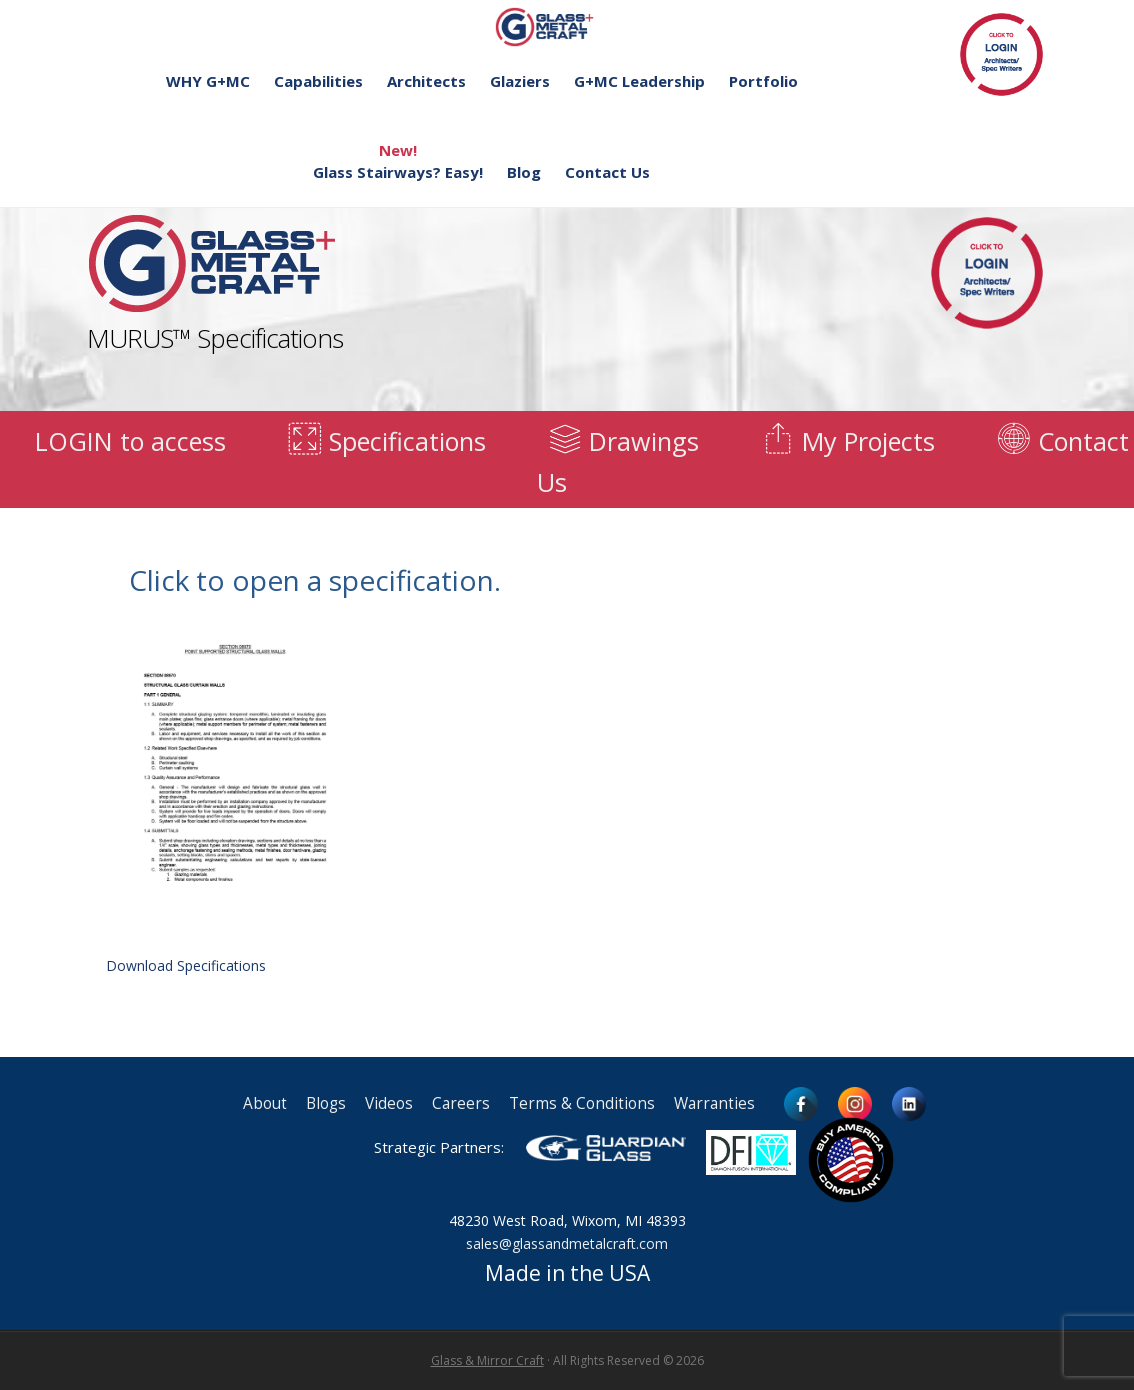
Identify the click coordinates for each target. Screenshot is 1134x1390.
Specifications (386, 441)
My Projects (847, 441)
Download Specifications (235, 794)
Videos (389, 1103)
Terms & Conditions (582, 1103)
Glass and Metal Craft (564, 26)
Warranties (714, 1103)
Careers (461, 1103)
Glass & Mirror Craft (487, 1360)
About (265, 1103)
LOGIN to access (130, 441)
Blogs (326, 1103)
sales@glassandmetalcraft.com (567, 1243)
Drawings (622, 441)
